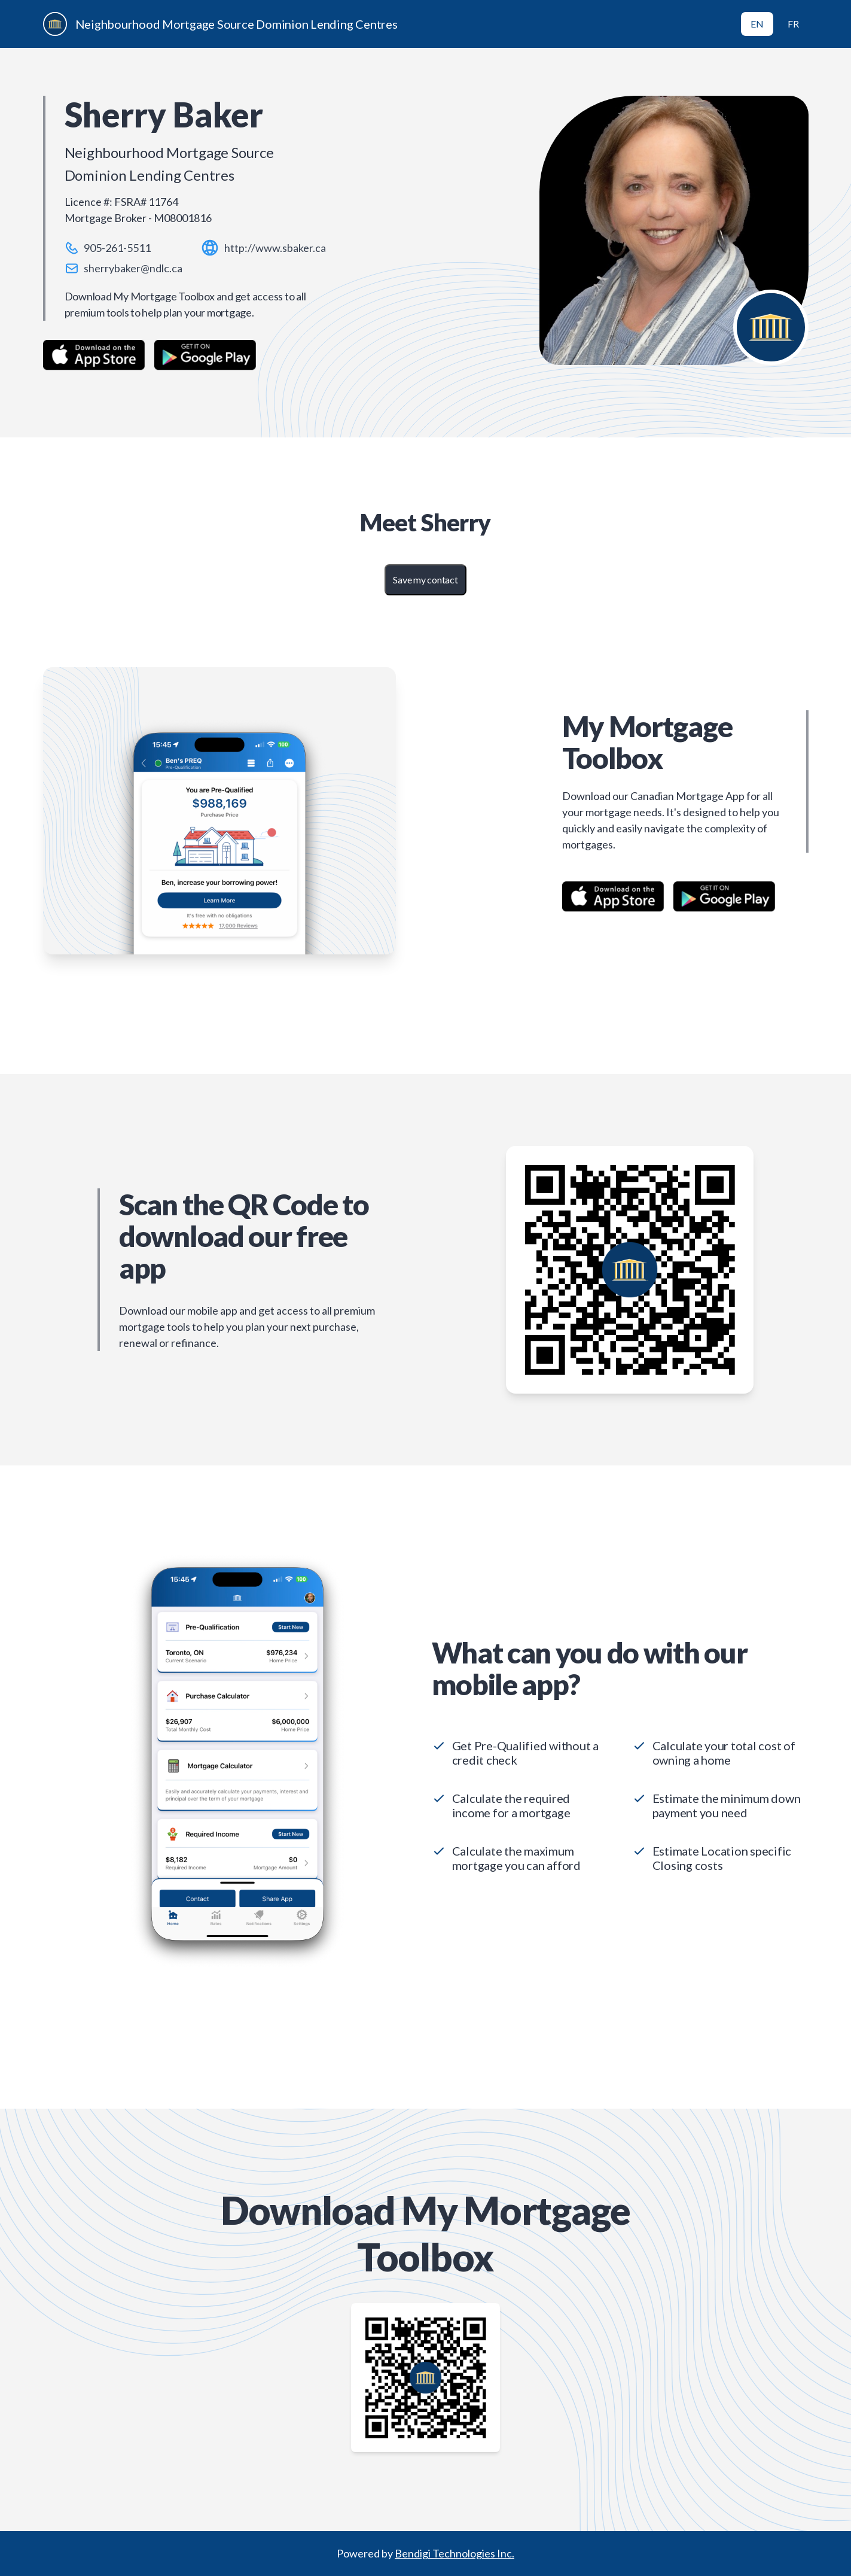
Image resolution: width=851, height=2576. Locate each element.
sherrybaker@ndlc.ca (133, 268)
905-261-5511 (117, 247)
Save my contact (425, 579)
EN (757, 23)
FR (793, 23)
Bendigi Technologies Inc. (454, 2553)
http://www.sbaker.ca (275, 247)
